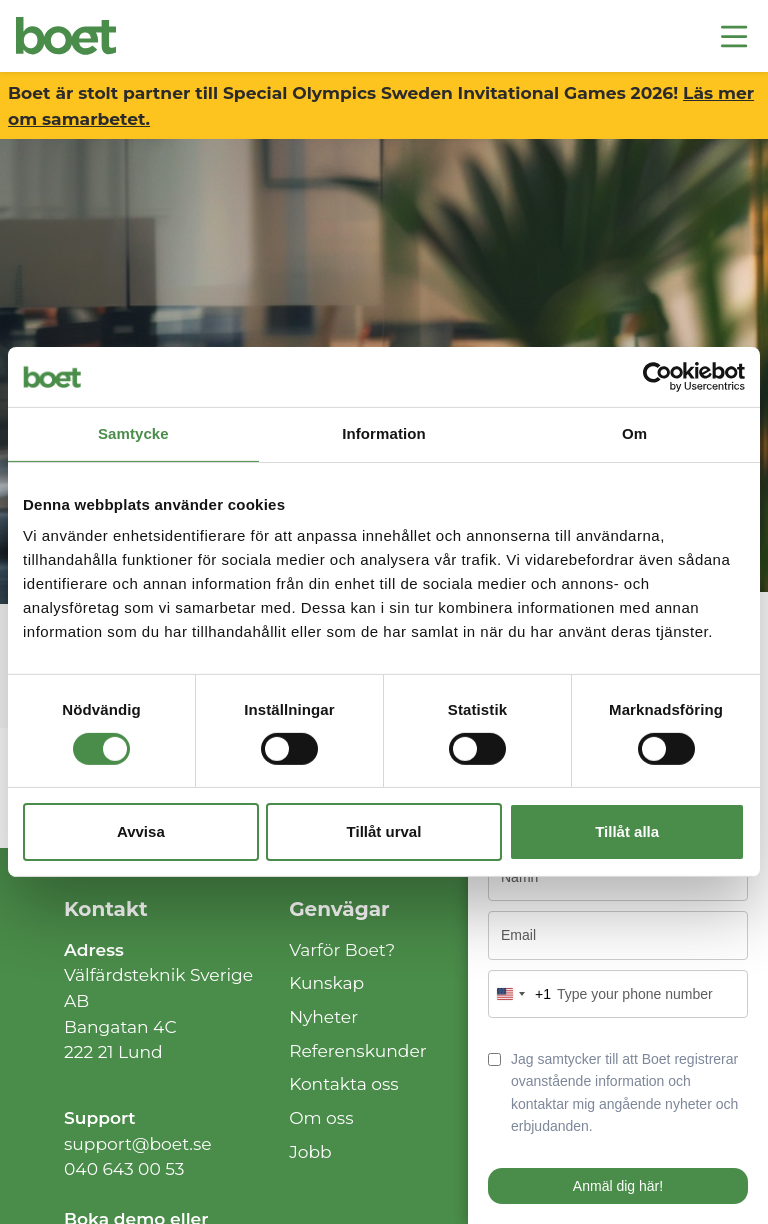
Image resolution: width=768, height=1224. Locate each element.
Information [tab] (384, 433)
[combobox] (520, 994)
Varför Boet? (342, 949)
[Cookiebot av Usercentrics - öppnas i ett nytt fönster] (657, 377)
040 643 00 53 (124, 1168)
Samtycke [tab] (133, 433)
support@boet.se (138, 1143)
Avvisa (141, 831)
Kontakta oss (344, 1083)
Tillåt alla (627, 831)
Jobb (310, 1151)
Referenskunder (358, 1050)
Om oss (321, 1117)
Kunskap (326, 982)
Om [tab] (634, 433)
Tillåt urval (384, 831)
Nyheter (323, 1016)
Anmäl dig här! (618, 1186)
